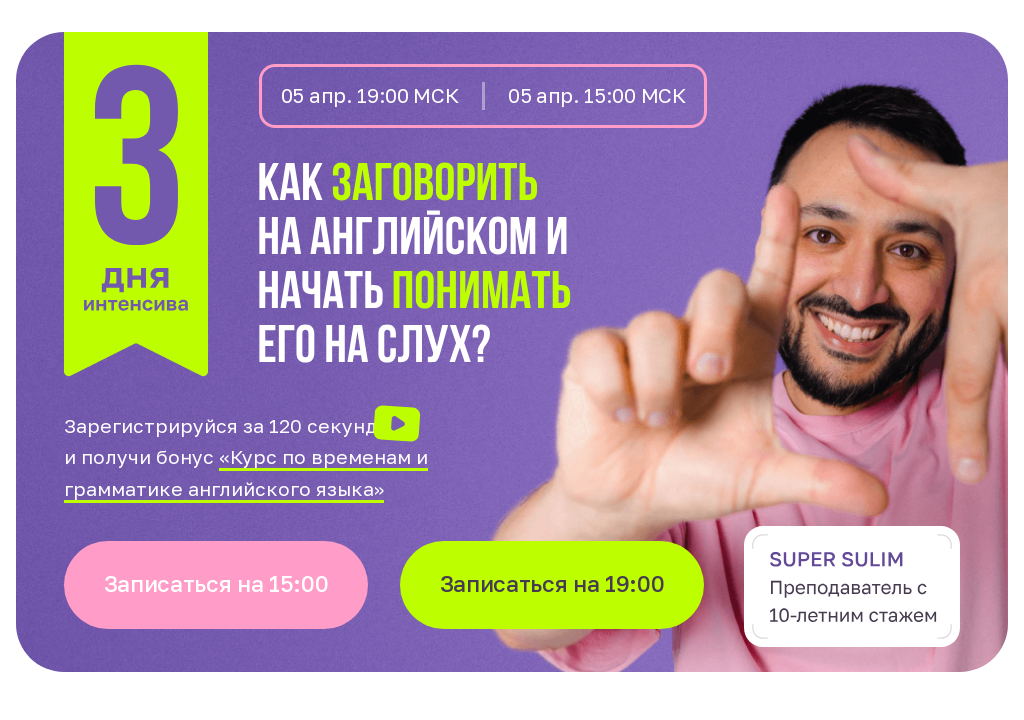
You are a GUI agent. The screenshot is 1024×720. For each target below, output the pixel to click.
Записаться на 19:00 (552, 583)
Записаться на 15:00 (216, 583)
